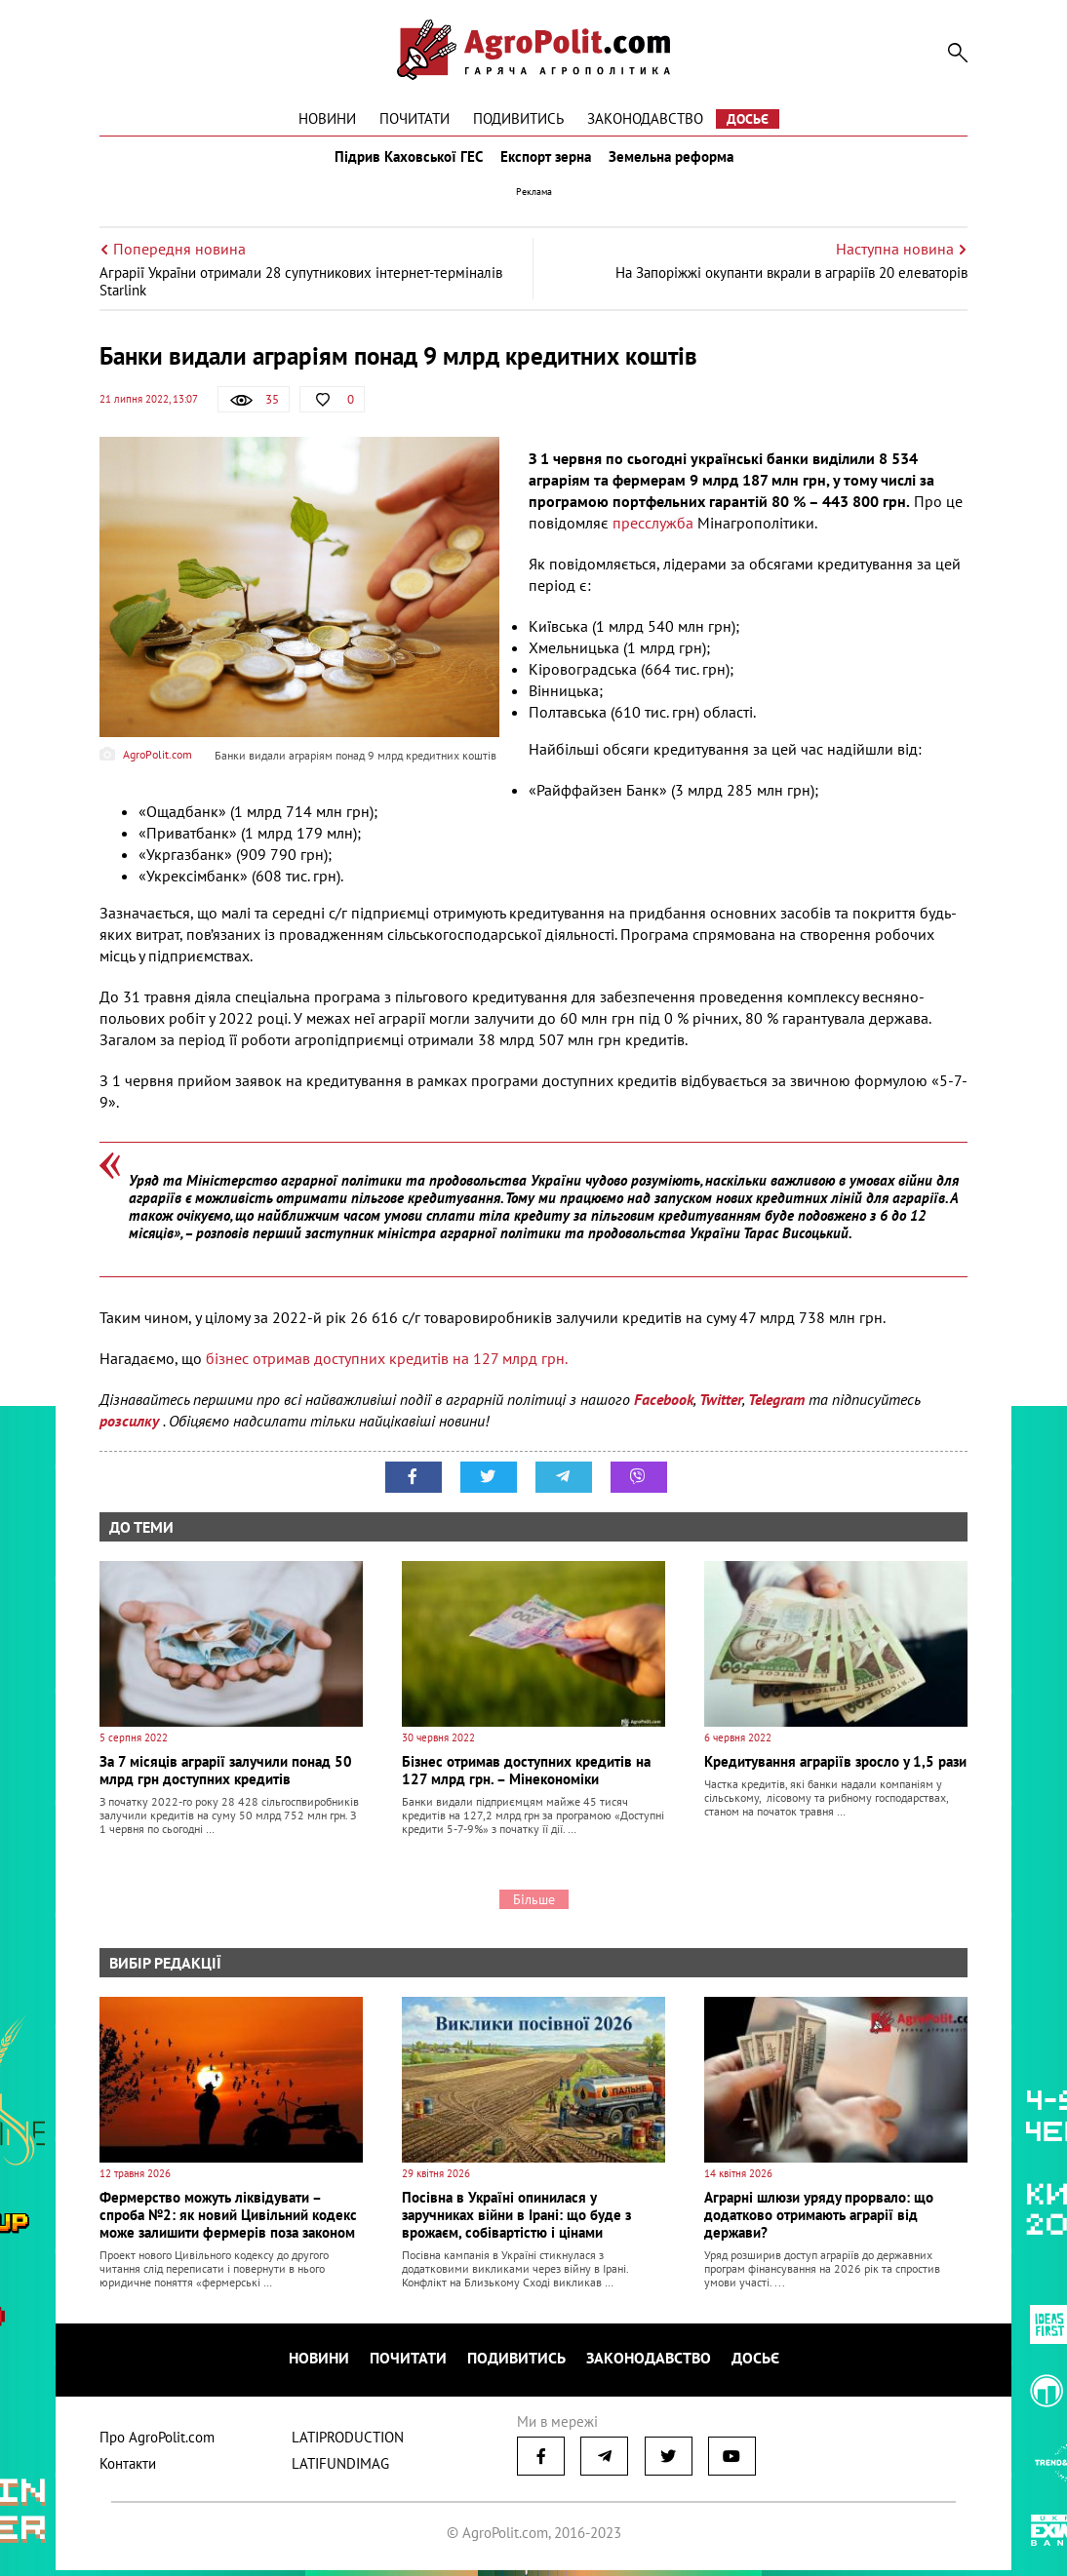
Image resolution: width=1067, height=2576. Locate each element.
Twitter (720, 1413)
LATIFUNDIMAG (340, 2469)
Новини (327, 118)
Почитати (414, 118)
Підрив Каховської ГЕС (403, 164)
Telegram (776, 1413)
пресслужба (653, 536)
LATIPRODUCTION (348, 2443)
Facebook (663, 1413)
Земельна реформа (676, 164)
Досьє (748, 119)
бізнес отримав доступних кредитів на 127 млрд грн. (387, 1372)
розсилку (131, 1434)
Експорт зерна (545, 164)
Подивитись (518, 118)
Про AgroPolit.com (157, 2443)
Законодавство (645, 118)
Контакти (127, 2469)
